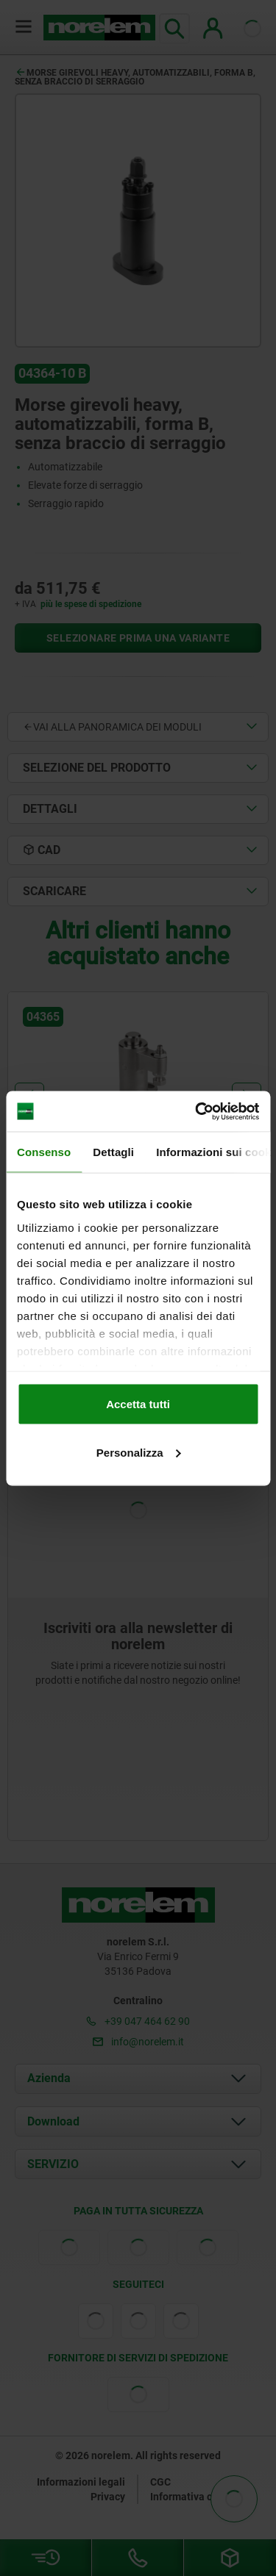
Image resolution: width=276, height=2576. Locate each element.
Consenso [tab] (44, 1152)
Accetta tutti (138, 1404)
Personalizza (138, 1452)
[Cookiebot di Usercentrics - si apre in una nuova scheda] (196, 1111)
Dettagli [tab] (113, 1152)
